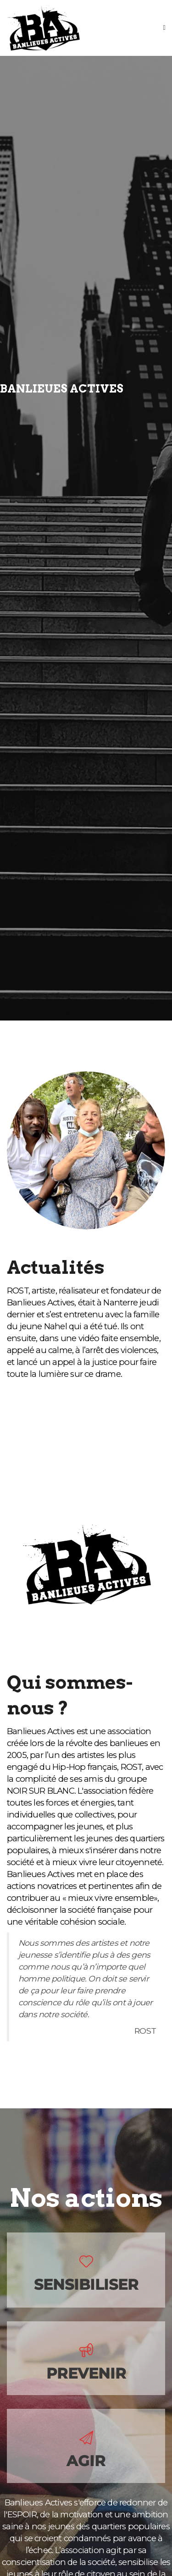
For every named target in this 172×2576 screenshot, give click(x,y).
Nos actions (86, 2198)
